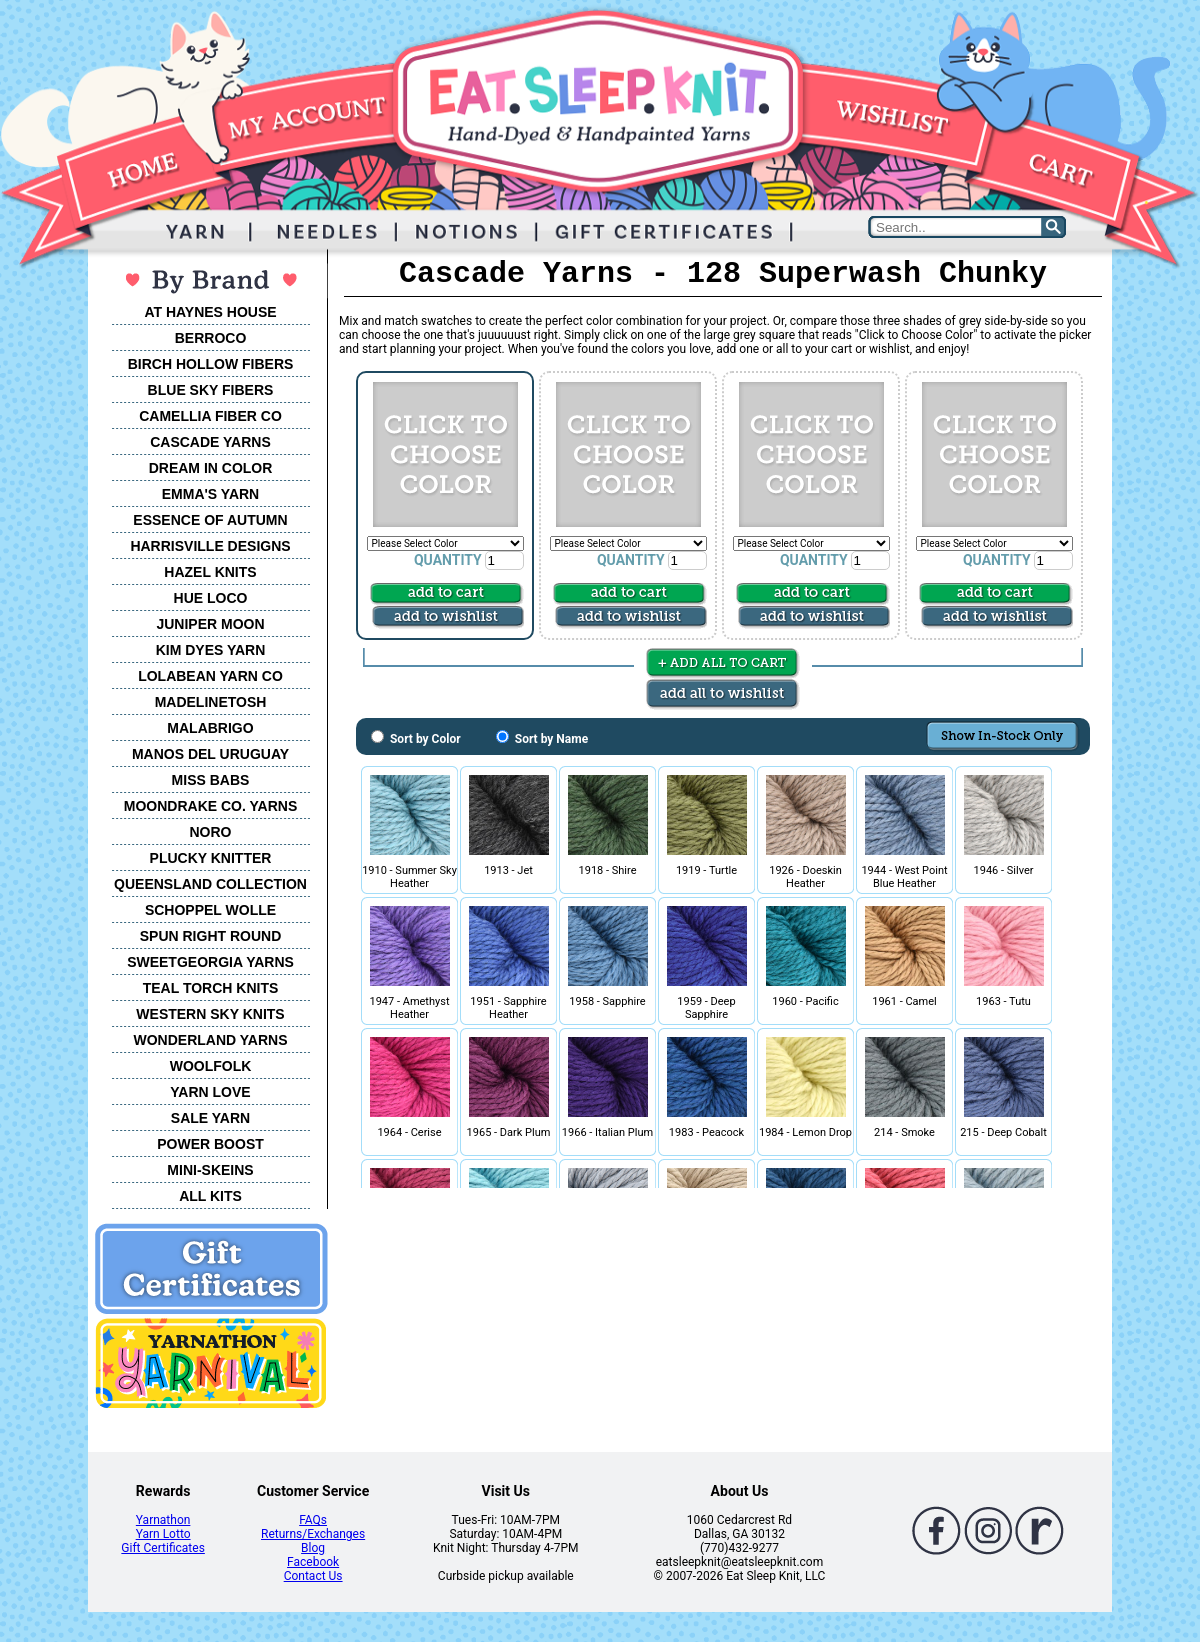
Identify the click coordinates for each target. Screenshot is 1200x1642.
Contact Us (313, 1576)
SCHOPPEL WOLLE (210, 910)
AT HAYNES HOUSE (210, 312)
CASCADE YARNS (210, 442)
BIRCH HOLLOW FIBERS (211, 364)
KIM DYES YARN (211, 650)
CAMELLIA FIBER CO (210, 416)
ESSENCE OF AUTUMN (210, 520)
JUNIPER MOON (210, 624)
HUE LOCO (211, 598)
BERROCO (211, 338)
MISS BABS (211, 780)
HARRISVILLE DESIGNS (210, 546)
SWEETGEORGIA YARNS (210, 962)
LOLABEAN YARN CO (210, 676)
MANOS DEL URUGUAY (210, 754)
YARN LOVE (210, 1092)
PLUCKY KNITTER (211, 858)
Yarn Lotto (163, 1534)
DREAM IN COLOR (211, 468)
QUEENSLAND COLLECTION (210, 884)
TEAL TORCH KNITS (211, 988)
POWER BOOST (210, 1144)
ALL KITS (210, 1196)
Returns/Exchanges (313, 1534)
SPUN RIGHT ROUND (211, 936)
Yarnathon (163, 1520)
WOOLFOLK (211, 1066)
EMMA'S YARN (210, 494)
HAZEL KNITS (210, 572)
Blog (313, 1548)
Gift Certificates (162, 1548)
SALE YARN (210, 1118)
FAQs (313, 1520)
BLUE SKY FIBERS (211, 390)
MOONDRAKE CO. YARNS (210, 806)
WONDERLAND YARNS (210, 1040)
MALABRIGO (210, 728)
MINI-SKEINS (210, 1170)
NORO (211, 832)
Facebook (313, 1562)
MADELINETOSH (211, 702)
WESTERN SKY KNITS (210, 1014)
